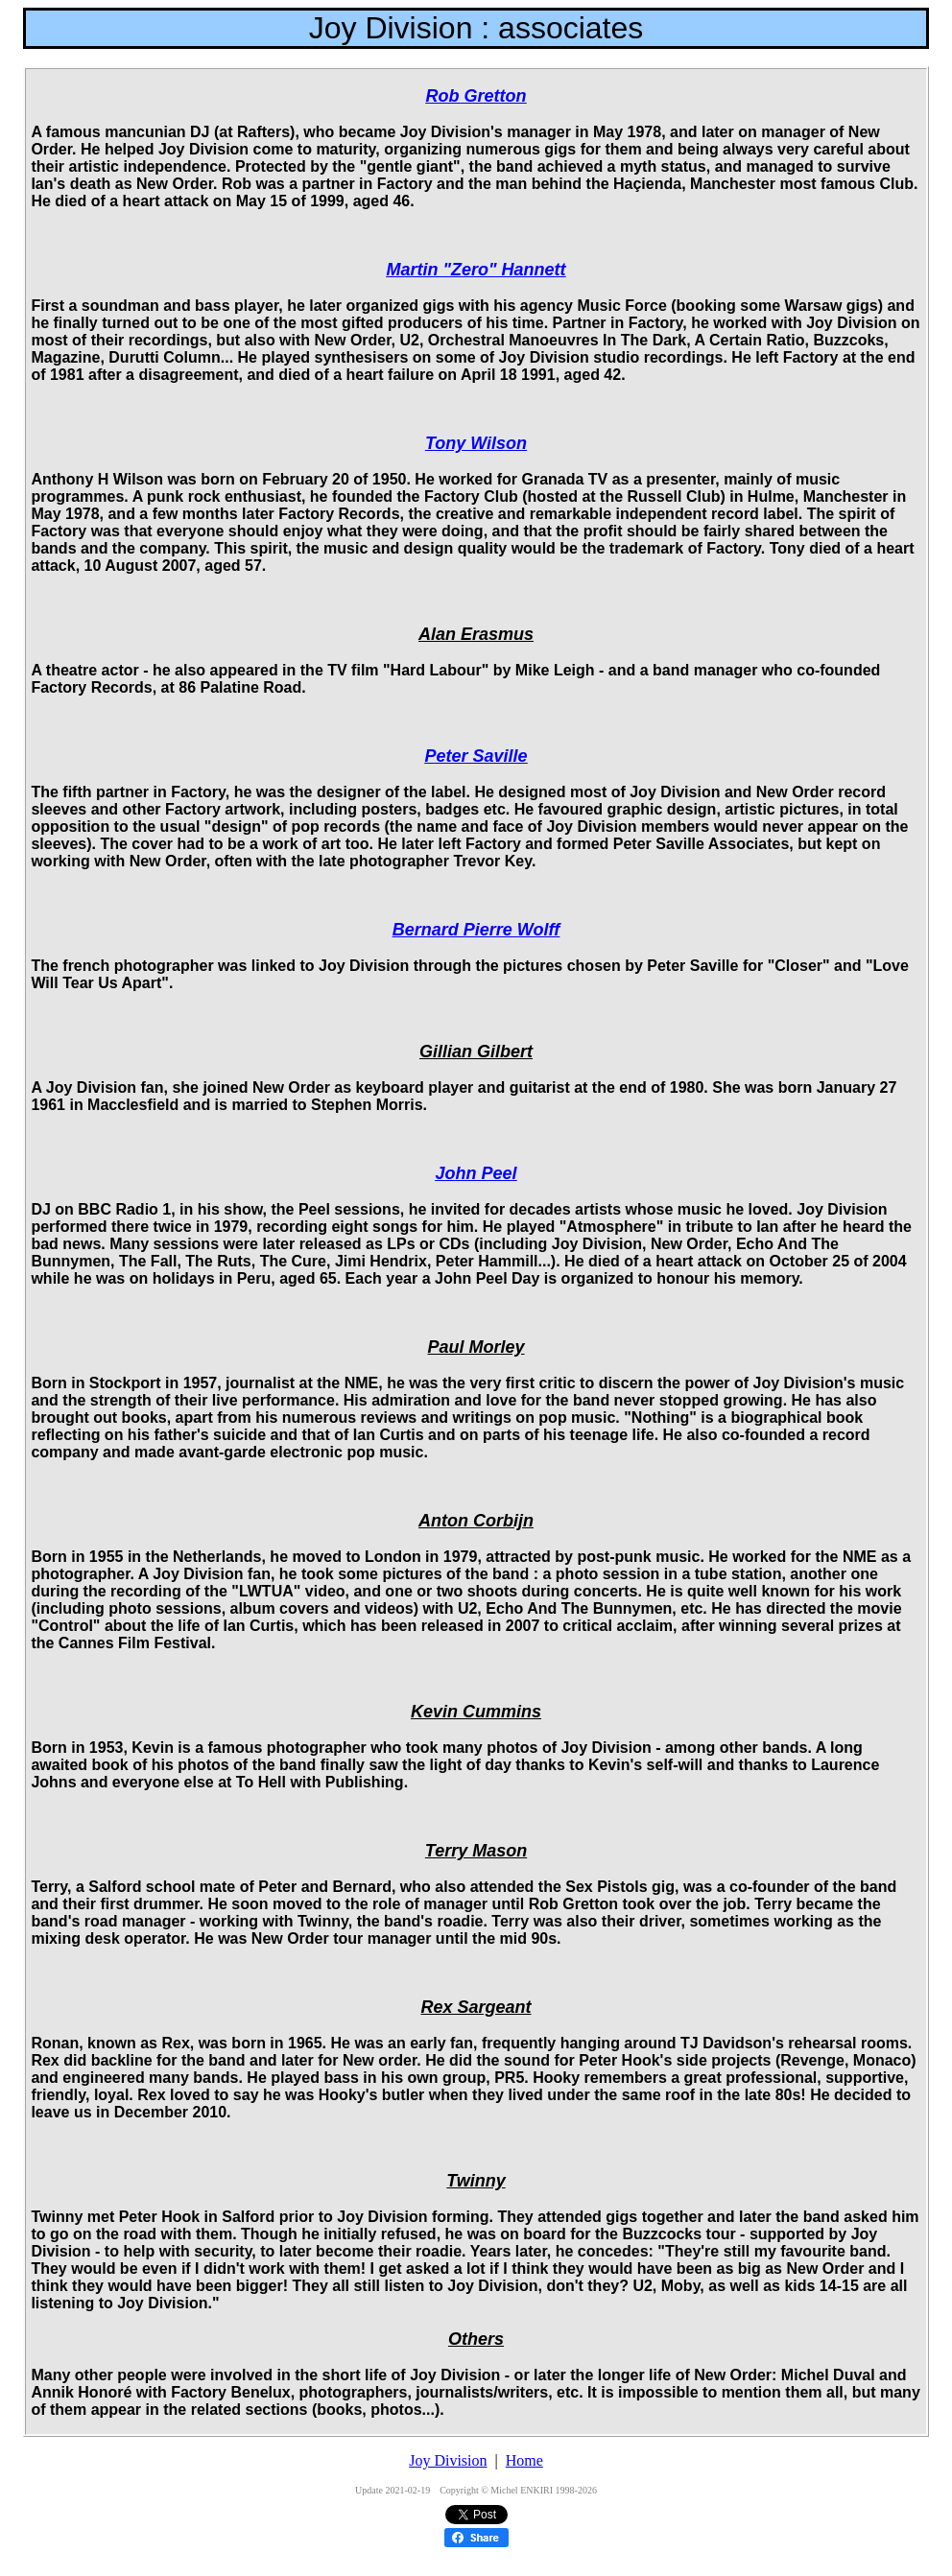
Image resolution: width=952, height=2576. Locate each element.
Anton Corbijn (476, 1520)
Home (524, 2460)
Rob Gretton (476, 96)
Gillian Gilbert (476, 1051)
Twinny (475, 2180)
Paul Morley (475, 1347)
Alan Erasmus (476, 634)
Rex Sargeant (475, 2007)
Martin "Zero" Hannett (475, 269)
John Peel (475, 1173)
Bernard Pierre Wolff (476, 929)
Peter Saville (475, 756)
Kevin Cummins (476, 1711)
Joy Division (448, 2460)
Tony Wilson (476, 443)
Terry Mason (476, 1850)
